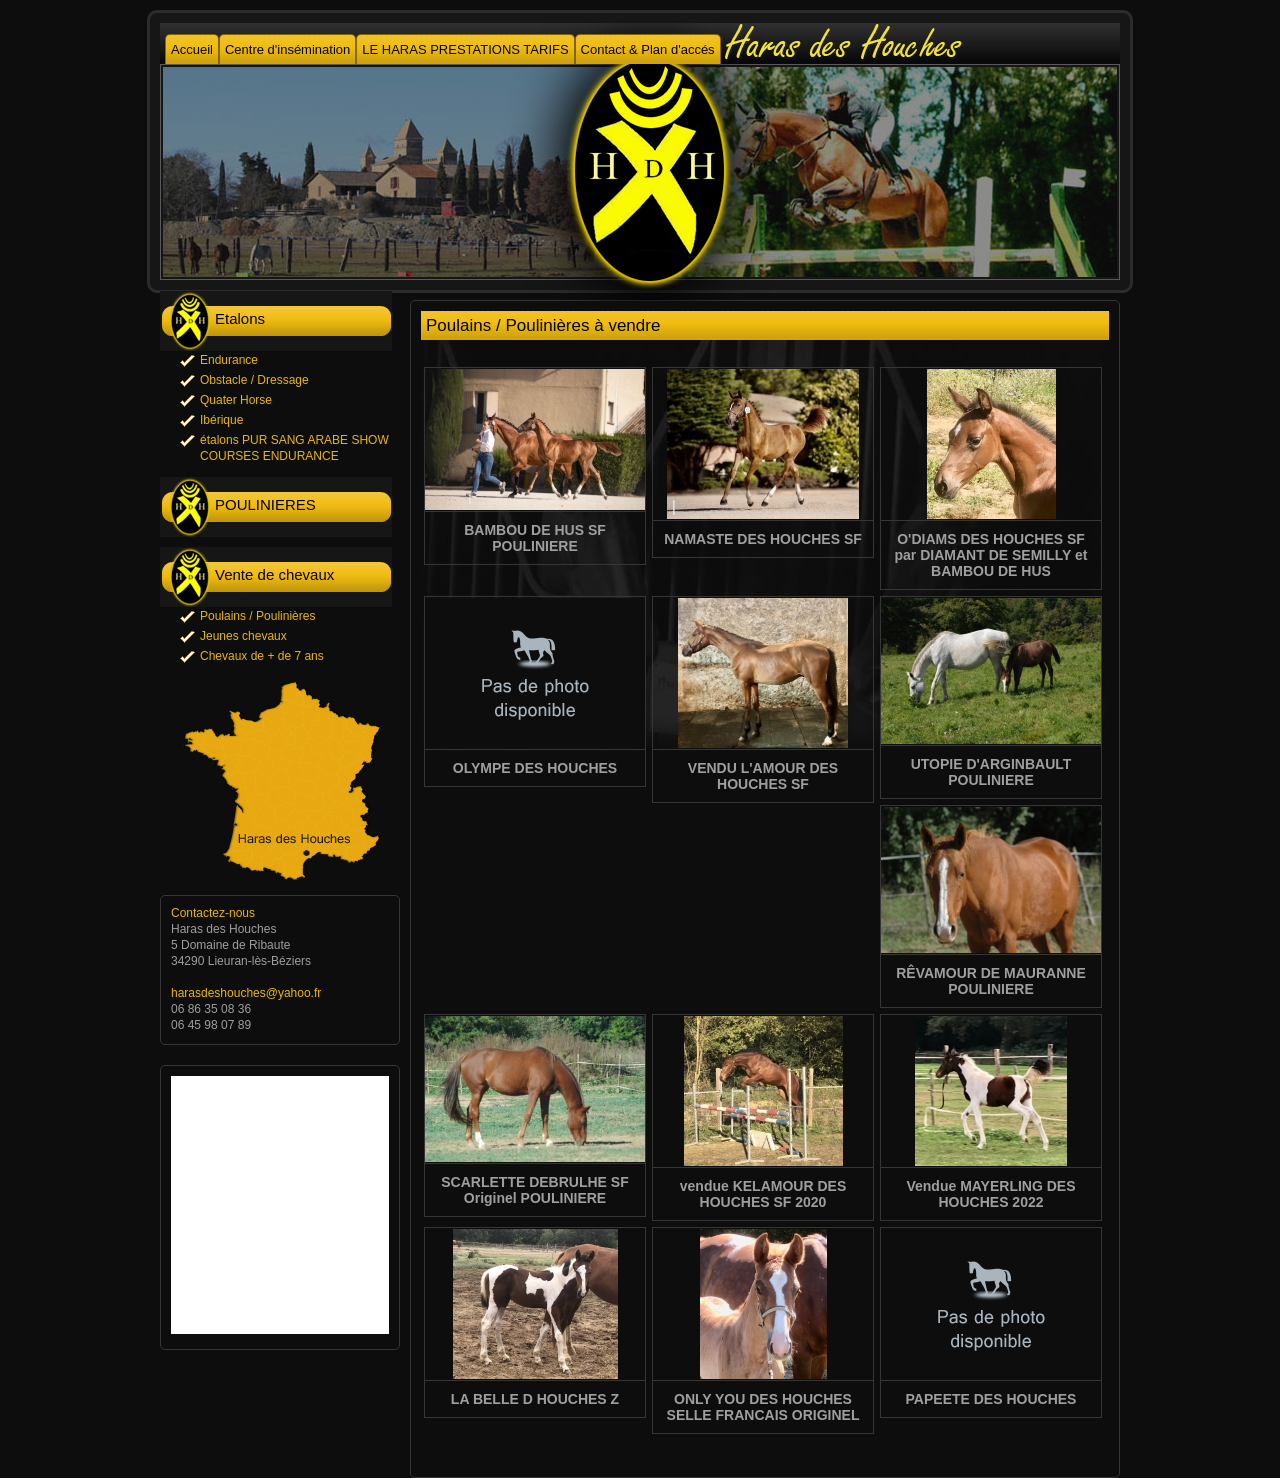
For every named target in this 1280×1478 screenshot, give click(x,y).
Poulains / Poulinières (257, 616)
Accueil (192, 49)
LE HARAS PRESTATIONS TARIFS (465, 49)
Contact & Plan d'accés (648, 49)
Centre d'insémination (287, 49)
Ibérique (221, 420)
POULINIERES (265, 504)
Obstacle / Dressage (254, 380)
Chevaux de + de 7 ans (262, 656)
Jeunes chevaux (243, 636)
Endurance (229, 360)
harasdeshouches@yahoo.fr (246, 993)
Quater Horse (236, 400)
